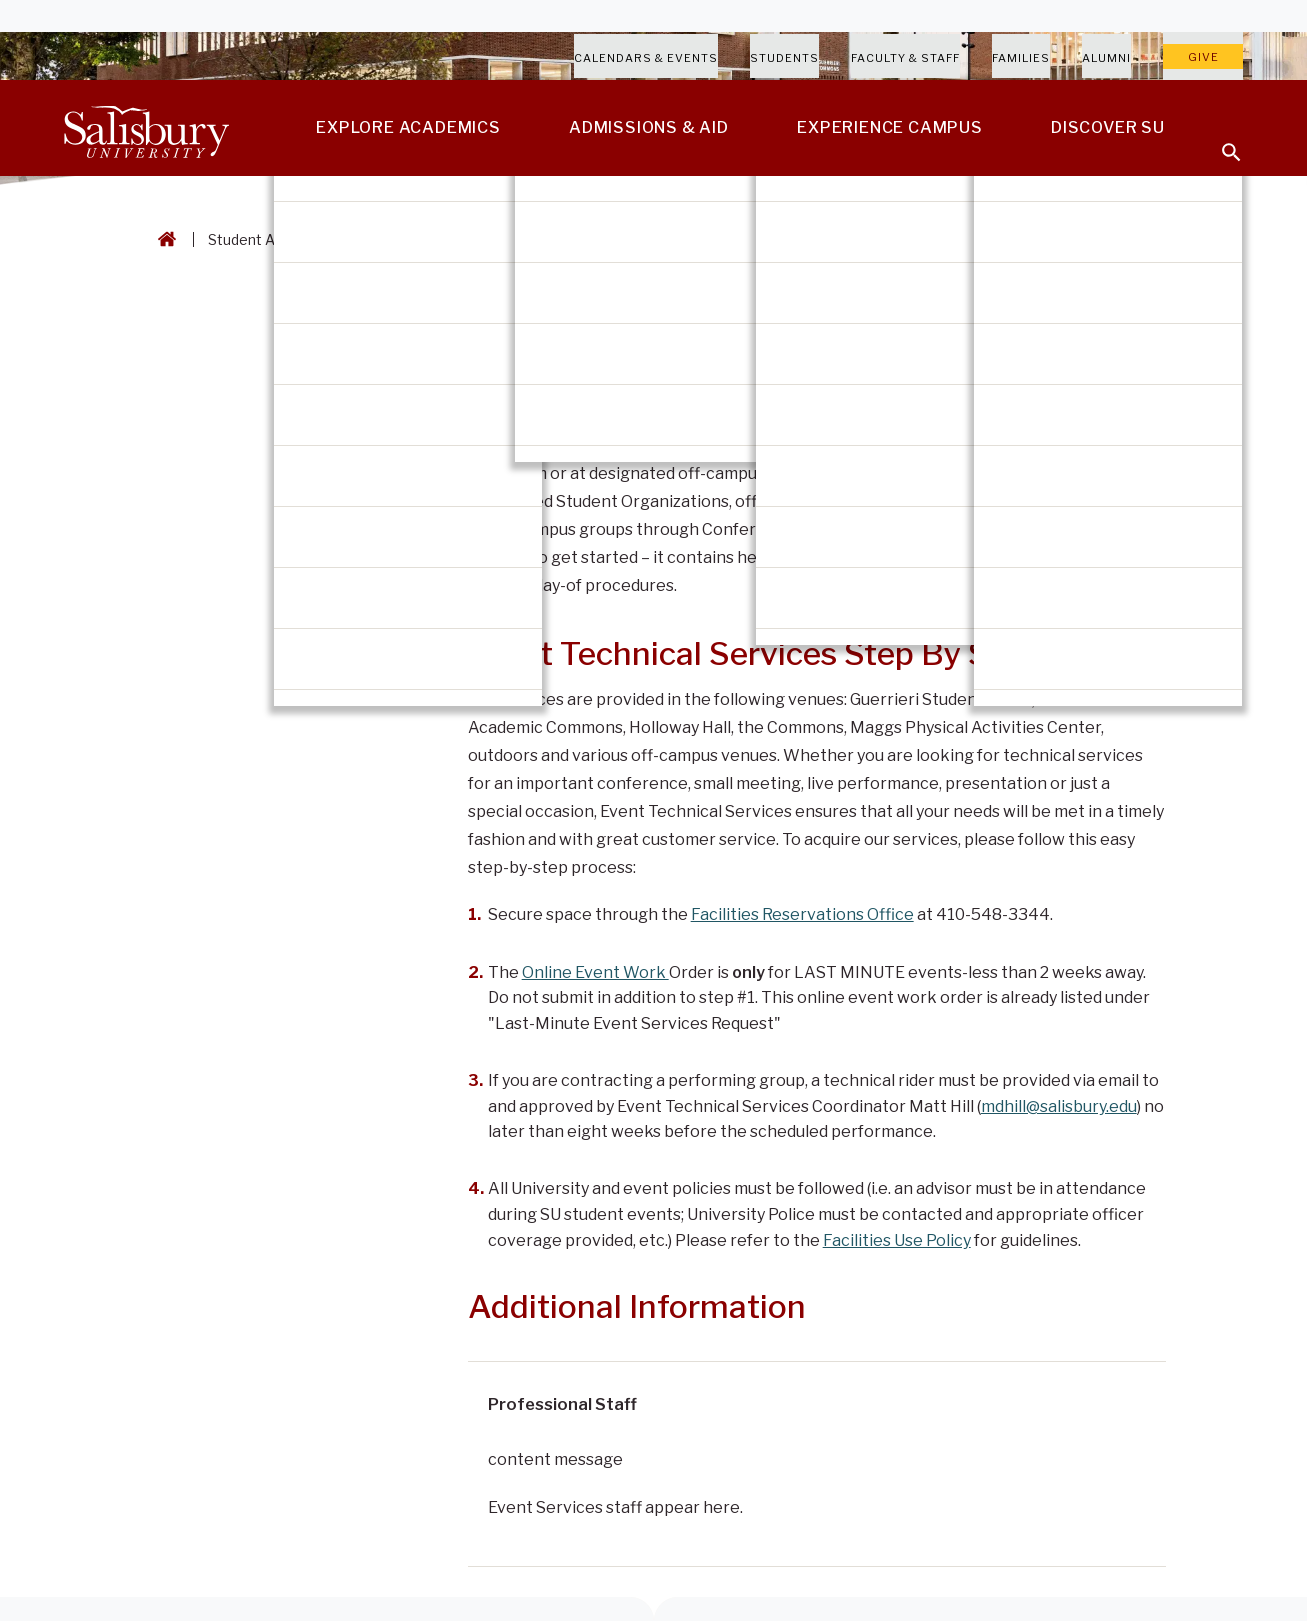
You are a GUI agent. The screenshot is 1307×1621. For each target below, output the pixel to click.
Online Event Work (595, 972)
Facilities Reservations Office (802, 914)
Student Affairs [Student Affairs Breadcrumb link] (259, 239)
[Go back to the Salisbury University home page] (163, 239)
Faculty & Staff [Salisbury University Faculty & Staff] (905, 58)
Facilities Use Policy (897, 1240)
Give (1203, 57)
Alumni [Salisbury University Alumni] (1106, 58)
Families (1021, 58)
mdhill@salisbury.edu (1059, 1106)
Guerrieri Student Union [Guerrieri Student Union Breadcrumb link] (416, 239)
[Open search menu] (1219, 140)
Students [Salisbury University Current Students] (784, 58)
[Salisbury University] (146, 128)
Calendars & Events (646, 58)
